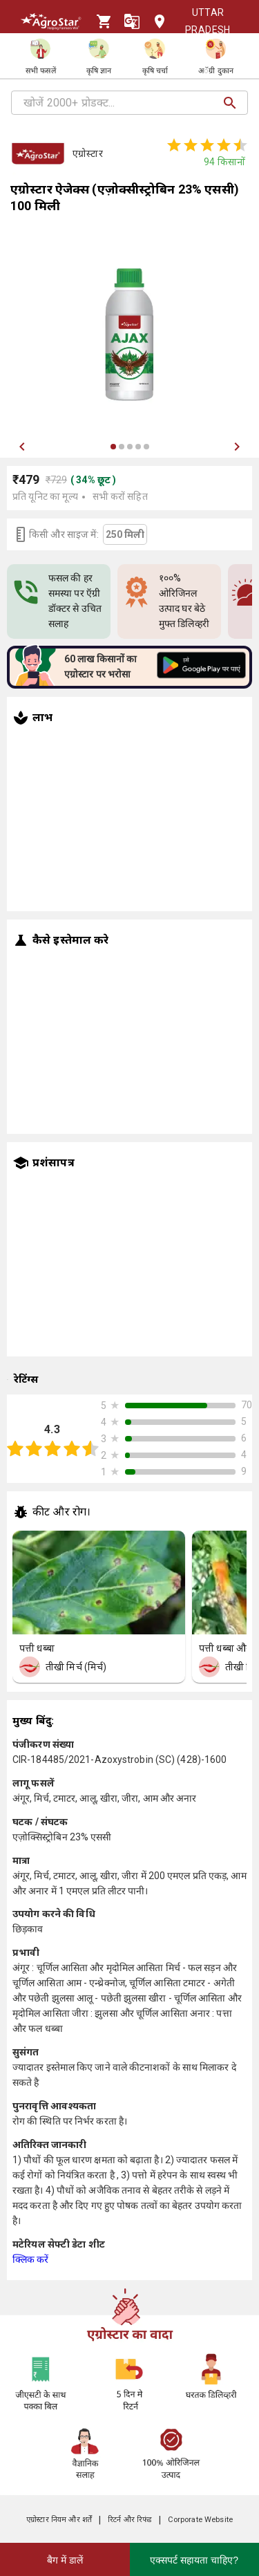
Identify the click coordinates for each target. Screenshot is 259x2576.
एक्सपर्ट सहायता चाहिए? (194, 2560)
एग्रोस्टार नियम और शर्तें (59, 2519)
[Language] (132, 21)
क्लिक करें (30, 2259)
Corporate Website (200, 2519)
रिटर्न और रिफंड (129, 2519)
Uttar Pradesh (197, 21)
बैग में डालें (65, 2560)
